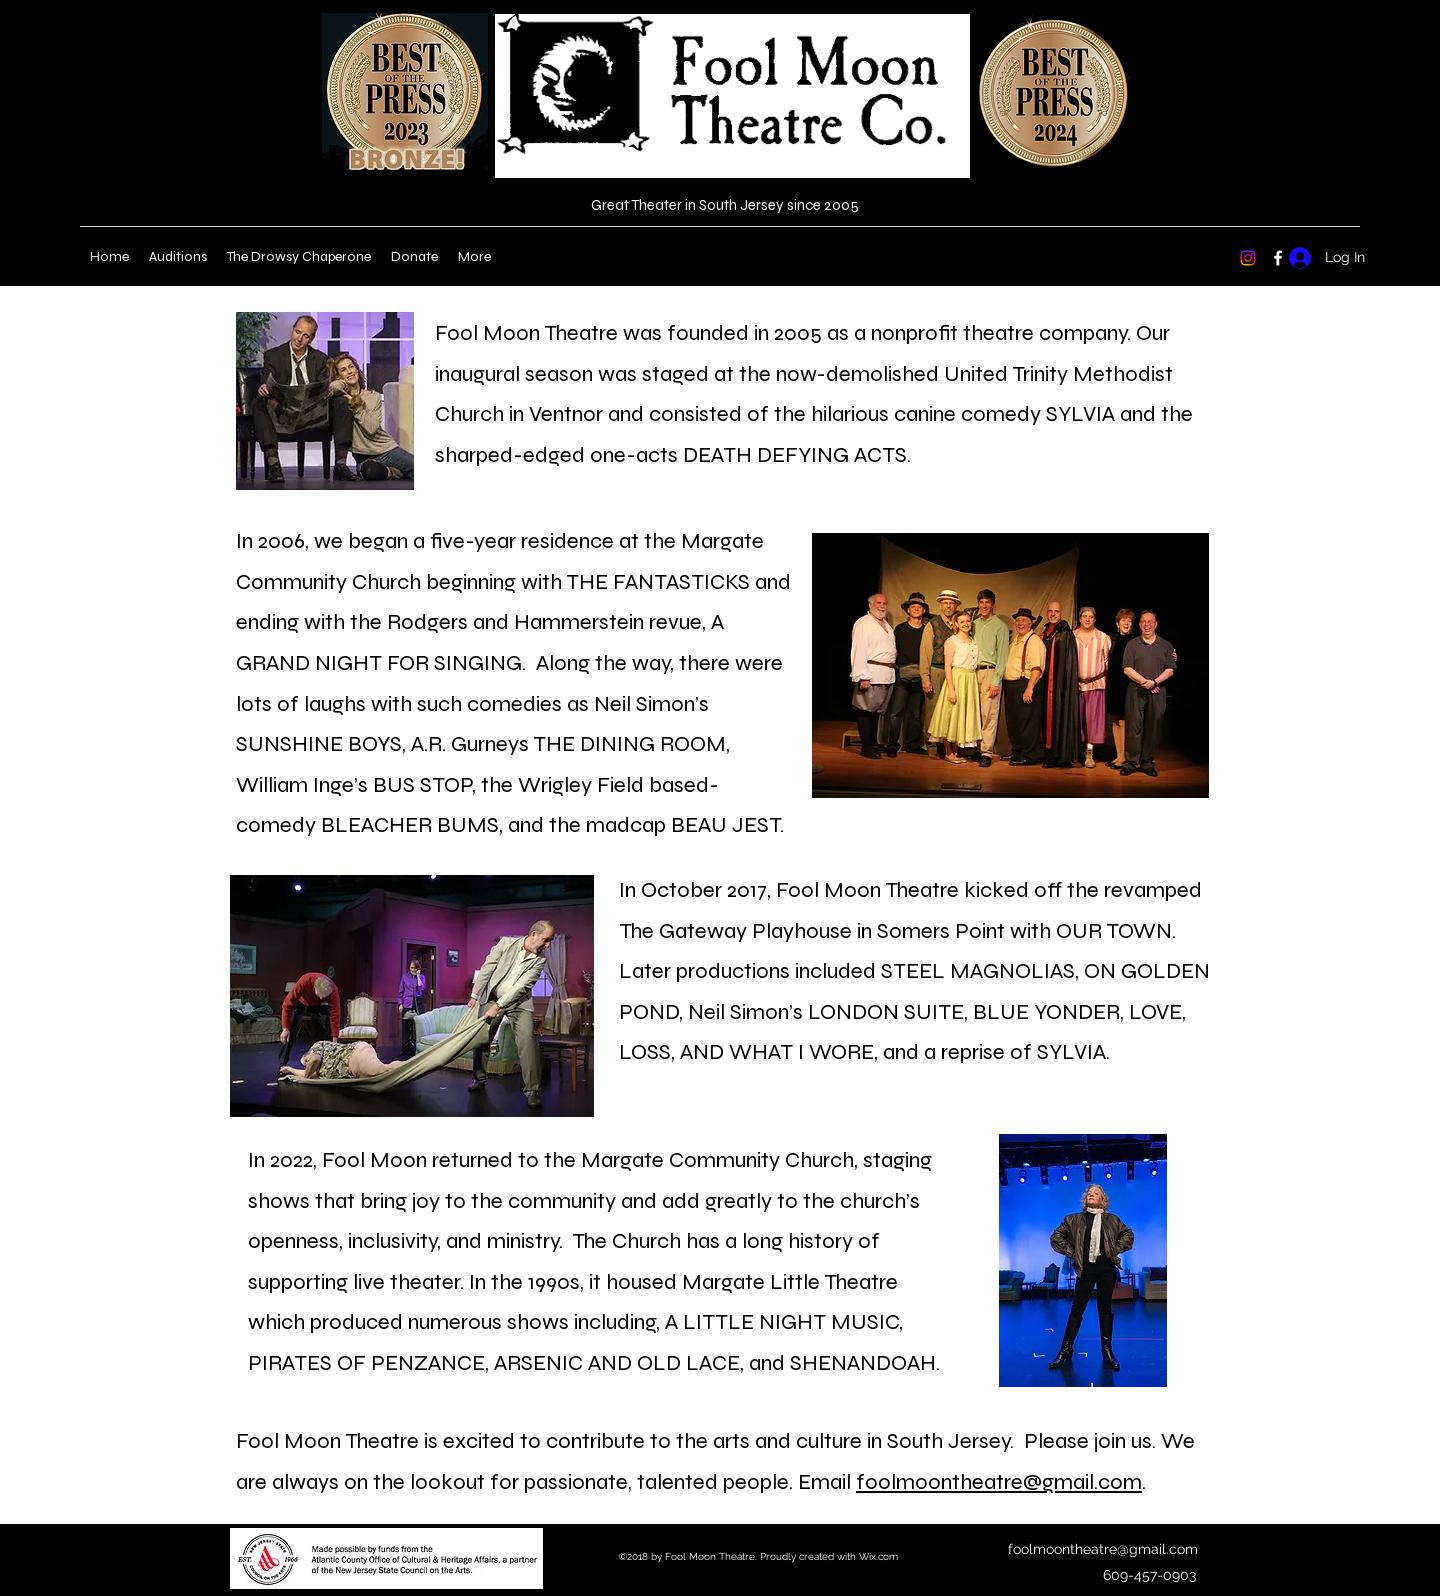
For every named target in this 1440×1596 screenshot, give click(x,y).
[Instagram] (1248, 258)
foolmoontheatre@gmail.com (999, 1482)
